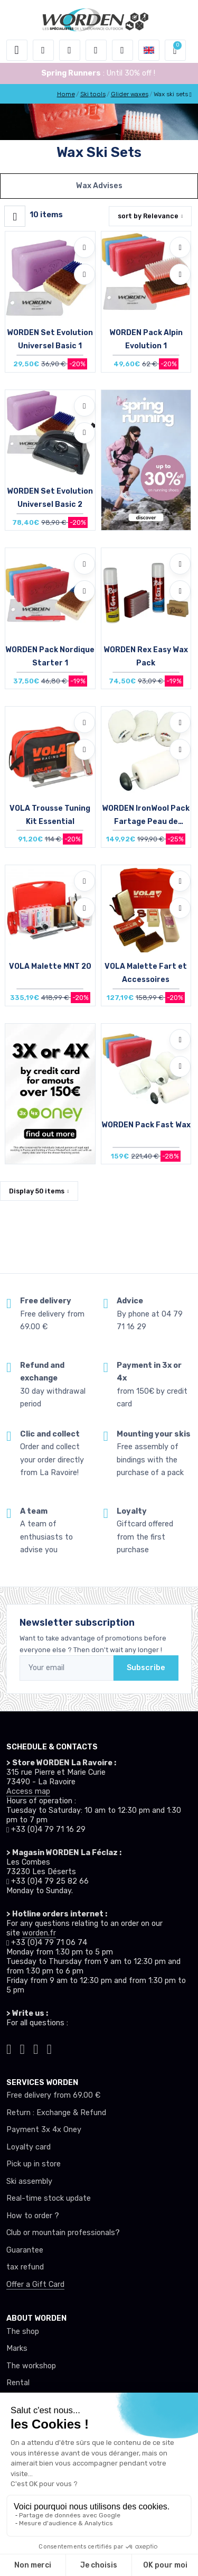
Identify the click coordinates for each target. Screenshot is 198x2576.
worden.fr (39, 1933)
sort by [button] (148, 216)
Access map (28, 1791)
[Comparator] (122, 50)
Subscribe (146, 1667)
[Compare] (84, 274)
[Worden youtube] (49, 2048)
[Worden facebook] (36, 2048)
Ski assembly (29, 2181)
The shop (22, 2331)
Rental (18, 2382)
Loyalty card (28, 2147)
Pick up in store (33, 2164)
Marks (16, 2348)
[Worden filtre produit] (14, 216)
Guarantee (24, 2250)
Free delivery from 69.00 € (53, 2095)
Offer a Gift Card (35, 2284)
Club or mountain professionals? (63, 2232)
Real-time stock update (48, 2198)
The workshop (31, 2365)
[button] (43, 50)
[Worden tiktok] (9, 2048)
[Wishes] (96, 50)
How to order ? (32, 2215)
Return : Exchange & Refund (56, 2112)
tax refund (25, 2267)
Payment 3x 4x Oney (43, 2129)
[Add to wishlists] (84, 247)
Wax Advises (99, 185)
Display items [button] (36, 1191)
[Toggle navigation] (16, 50)
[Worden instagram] (22, 2048)
